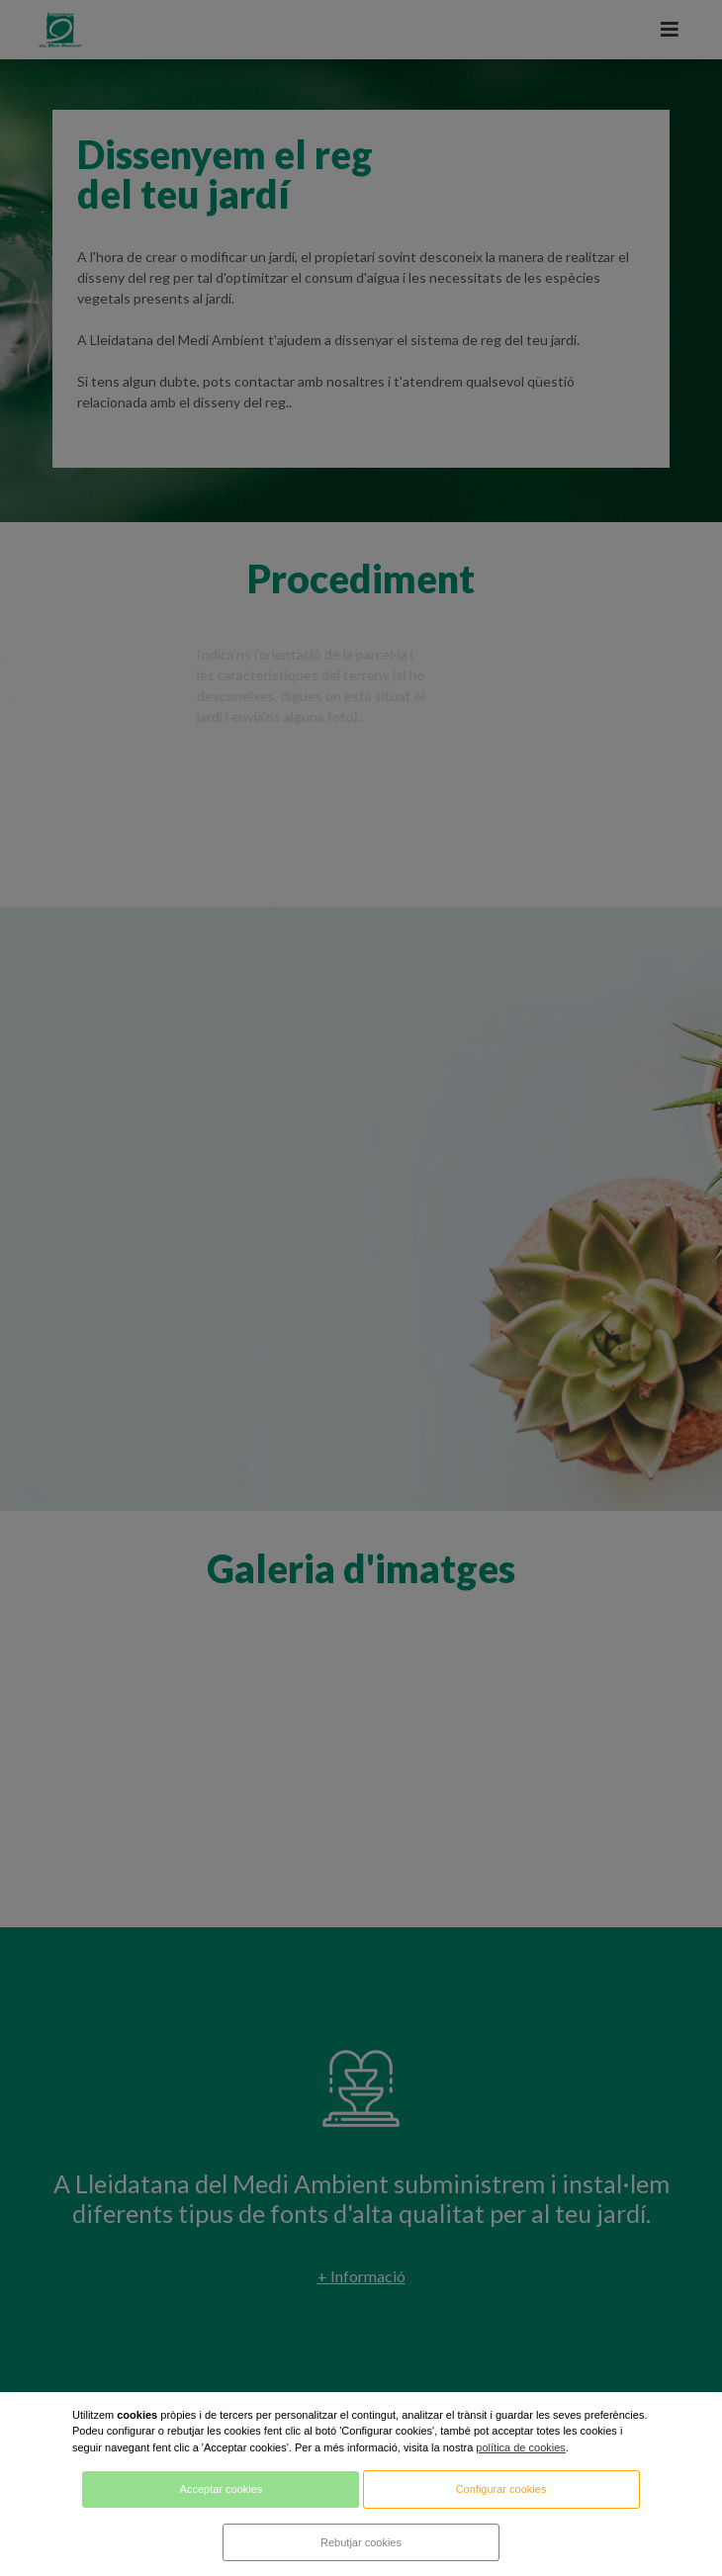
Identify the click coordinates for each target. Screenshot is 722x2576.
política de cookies (521, 2447)
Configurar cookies (501, 2489)
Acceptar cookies (221, 2489)
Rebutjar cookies (361, 2542)
